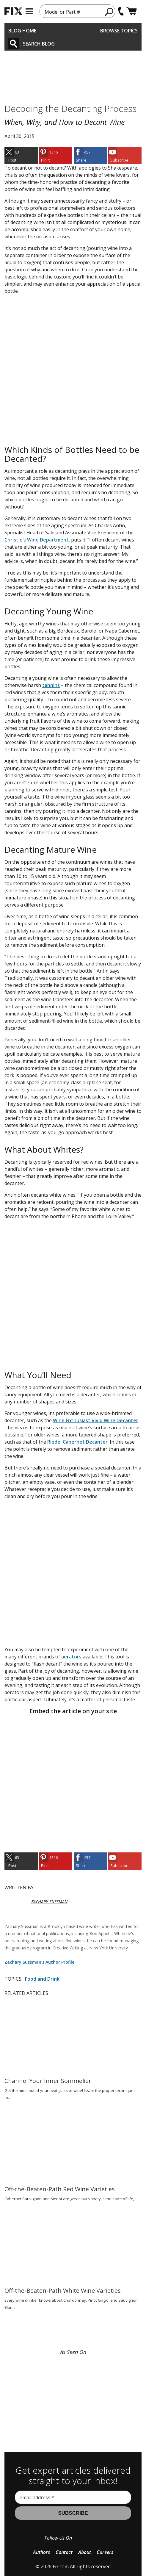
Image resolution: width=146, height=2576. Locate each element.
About (84, 2552)
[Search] (13, 43)
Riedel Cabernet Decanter (77, 1442)
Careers (105, 2552)
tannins (51, 685)
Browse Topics (119, 30)
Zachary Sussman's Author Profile (39, 1962)
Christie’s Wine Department (36, 539)
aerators (71, 1656)
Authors (41, 2552)
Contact (64, 2552)
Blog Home (22, 30)
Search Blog (39, 43)
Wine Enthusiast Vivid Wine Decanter (95, 1420)
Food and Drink (42, 1979)
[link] (21, 155)
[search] (109, 11)
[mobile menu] (29, 11)
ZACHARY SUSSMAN (49, 1901)
